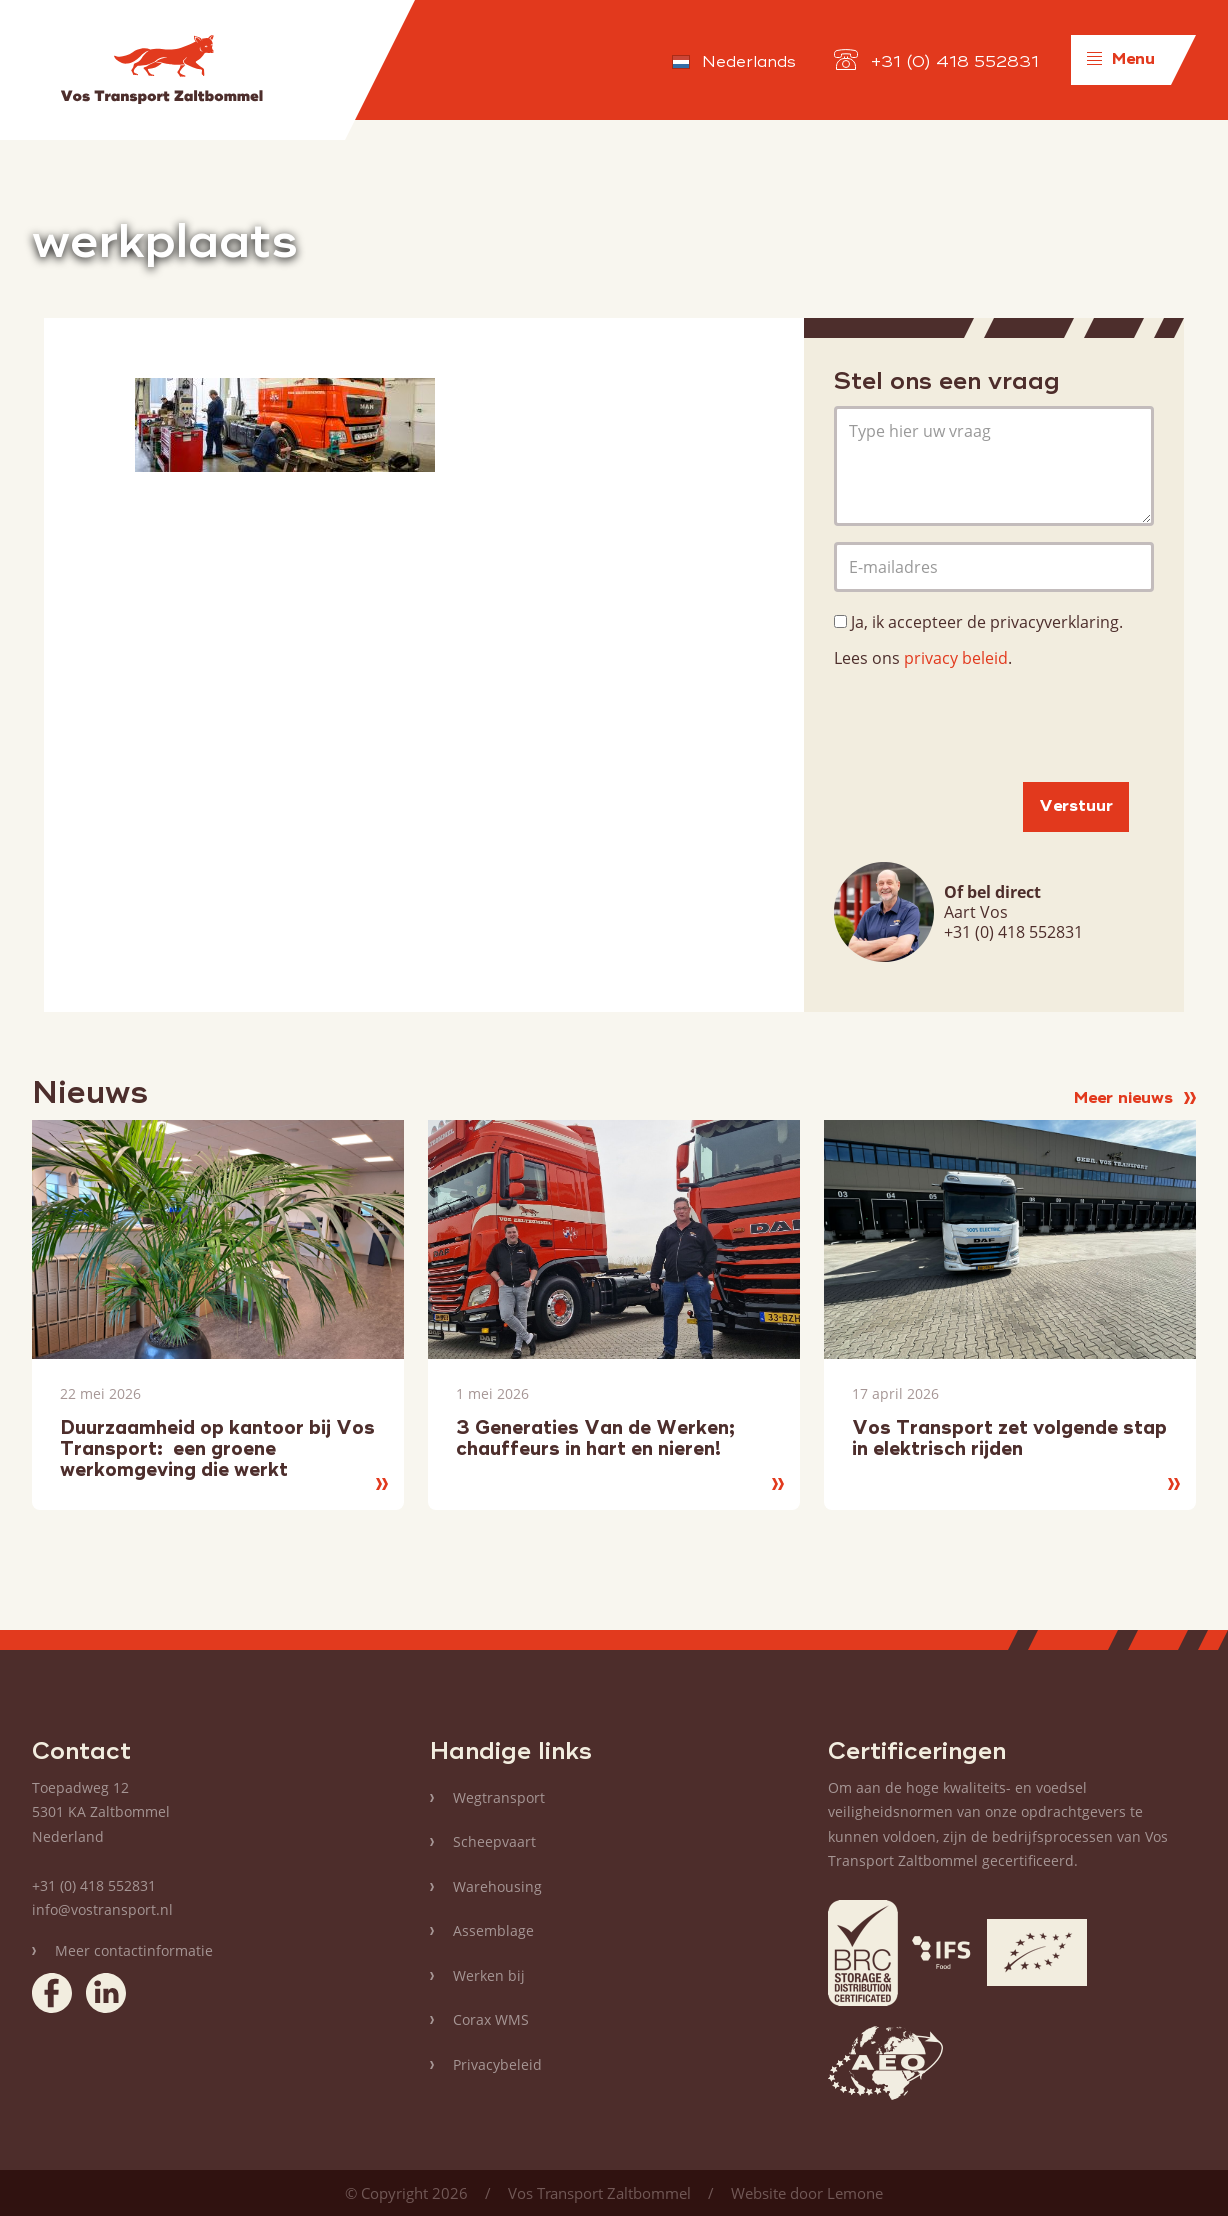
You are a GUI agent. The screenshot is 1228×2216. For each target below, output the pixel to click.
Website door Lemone (807, 2193)
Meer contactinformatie (134, 1950)
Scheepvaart (494, 1841)
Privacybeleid (497, 2064)
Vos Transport (161, 69)
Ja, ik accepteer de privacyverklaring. (987, 622)
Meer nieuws (1135, 1099)
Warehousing (497, 1886)
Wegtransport (499, 1797)
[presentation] (986, 727)
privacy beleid (956, 658)
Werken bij (489, 1975)
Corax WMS (491, 2019)
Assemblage (493, 1930)
